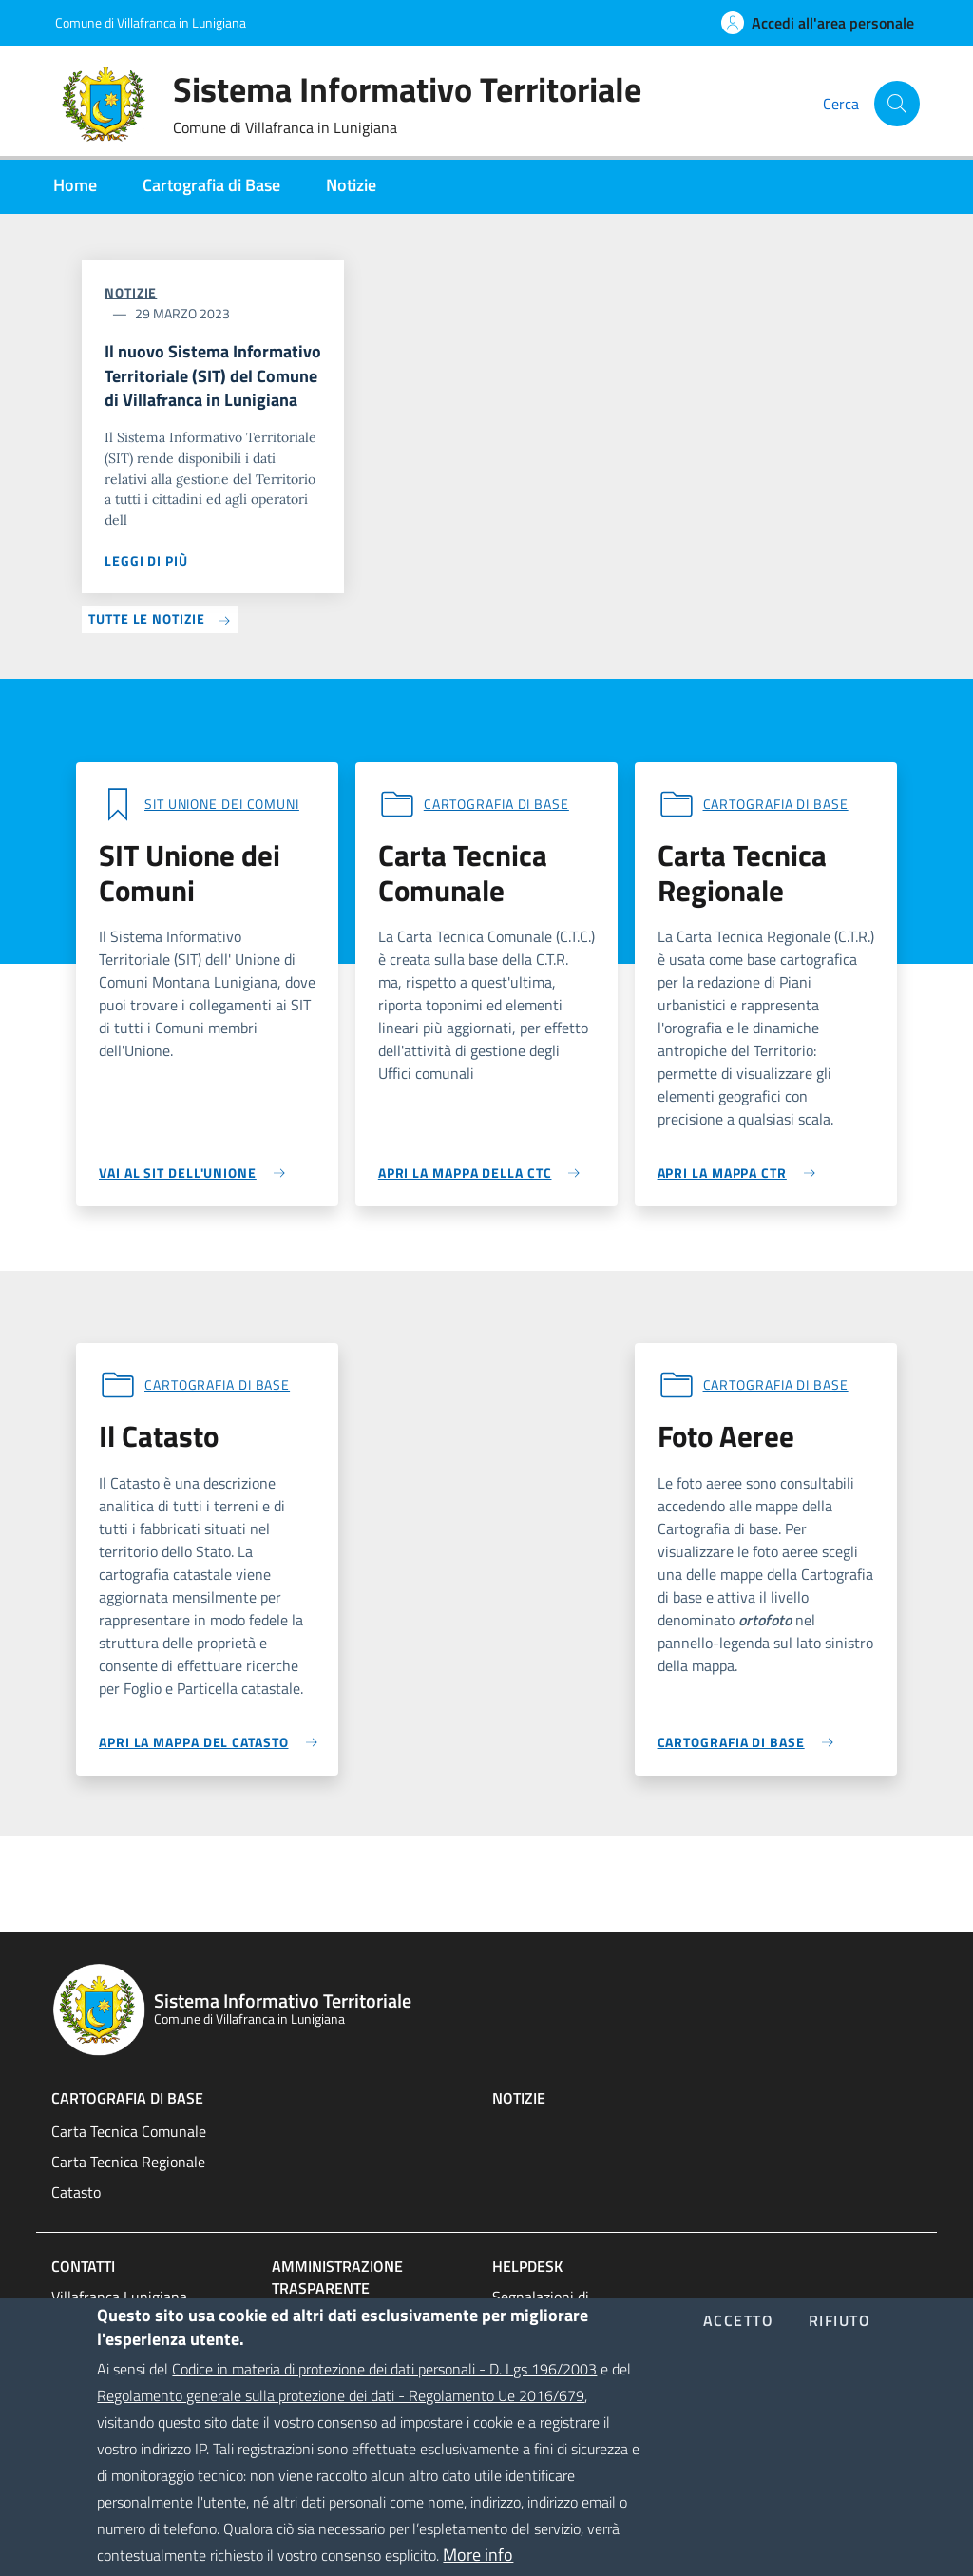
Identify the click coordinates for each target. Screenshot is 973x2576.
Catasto (76, 2192)
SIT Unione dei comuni (221, 804)
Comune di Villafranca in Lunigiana (150, 22)
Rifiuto (840, 2348)
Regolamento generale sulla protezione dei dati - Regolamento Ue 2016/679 (340, 2423)
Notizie (131, 292)
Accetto (738, 2348)
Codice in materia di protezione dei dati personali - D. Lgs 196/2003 (384, 2396)
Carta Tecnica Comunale (128, 2131)
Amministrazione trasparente (337, 2277)
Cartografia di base (496, 804)
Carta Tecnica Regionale (128, 2161)
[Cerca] (897, 103)
